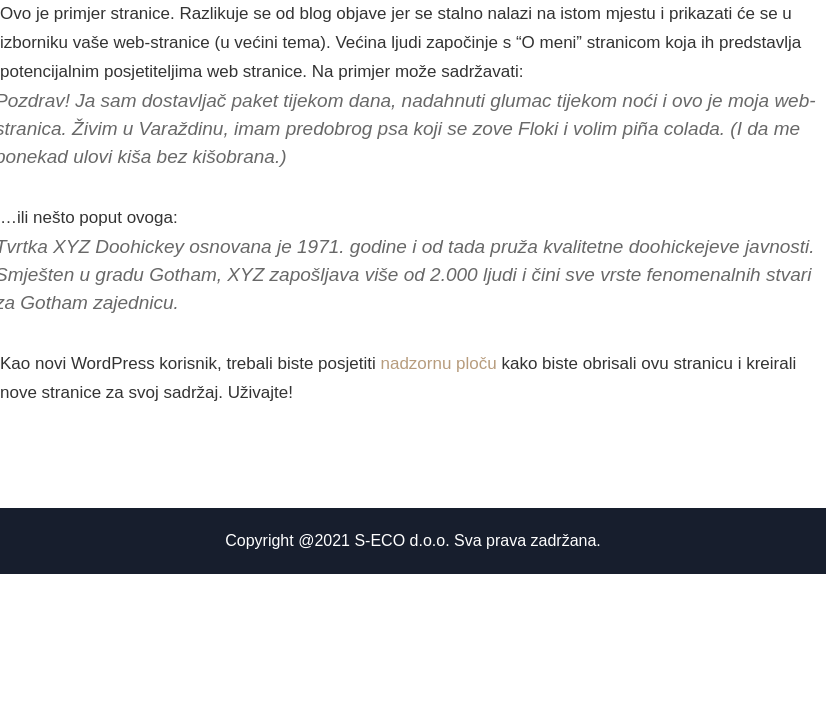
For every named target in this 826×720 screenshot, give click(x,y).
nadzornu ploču (438, 363)
